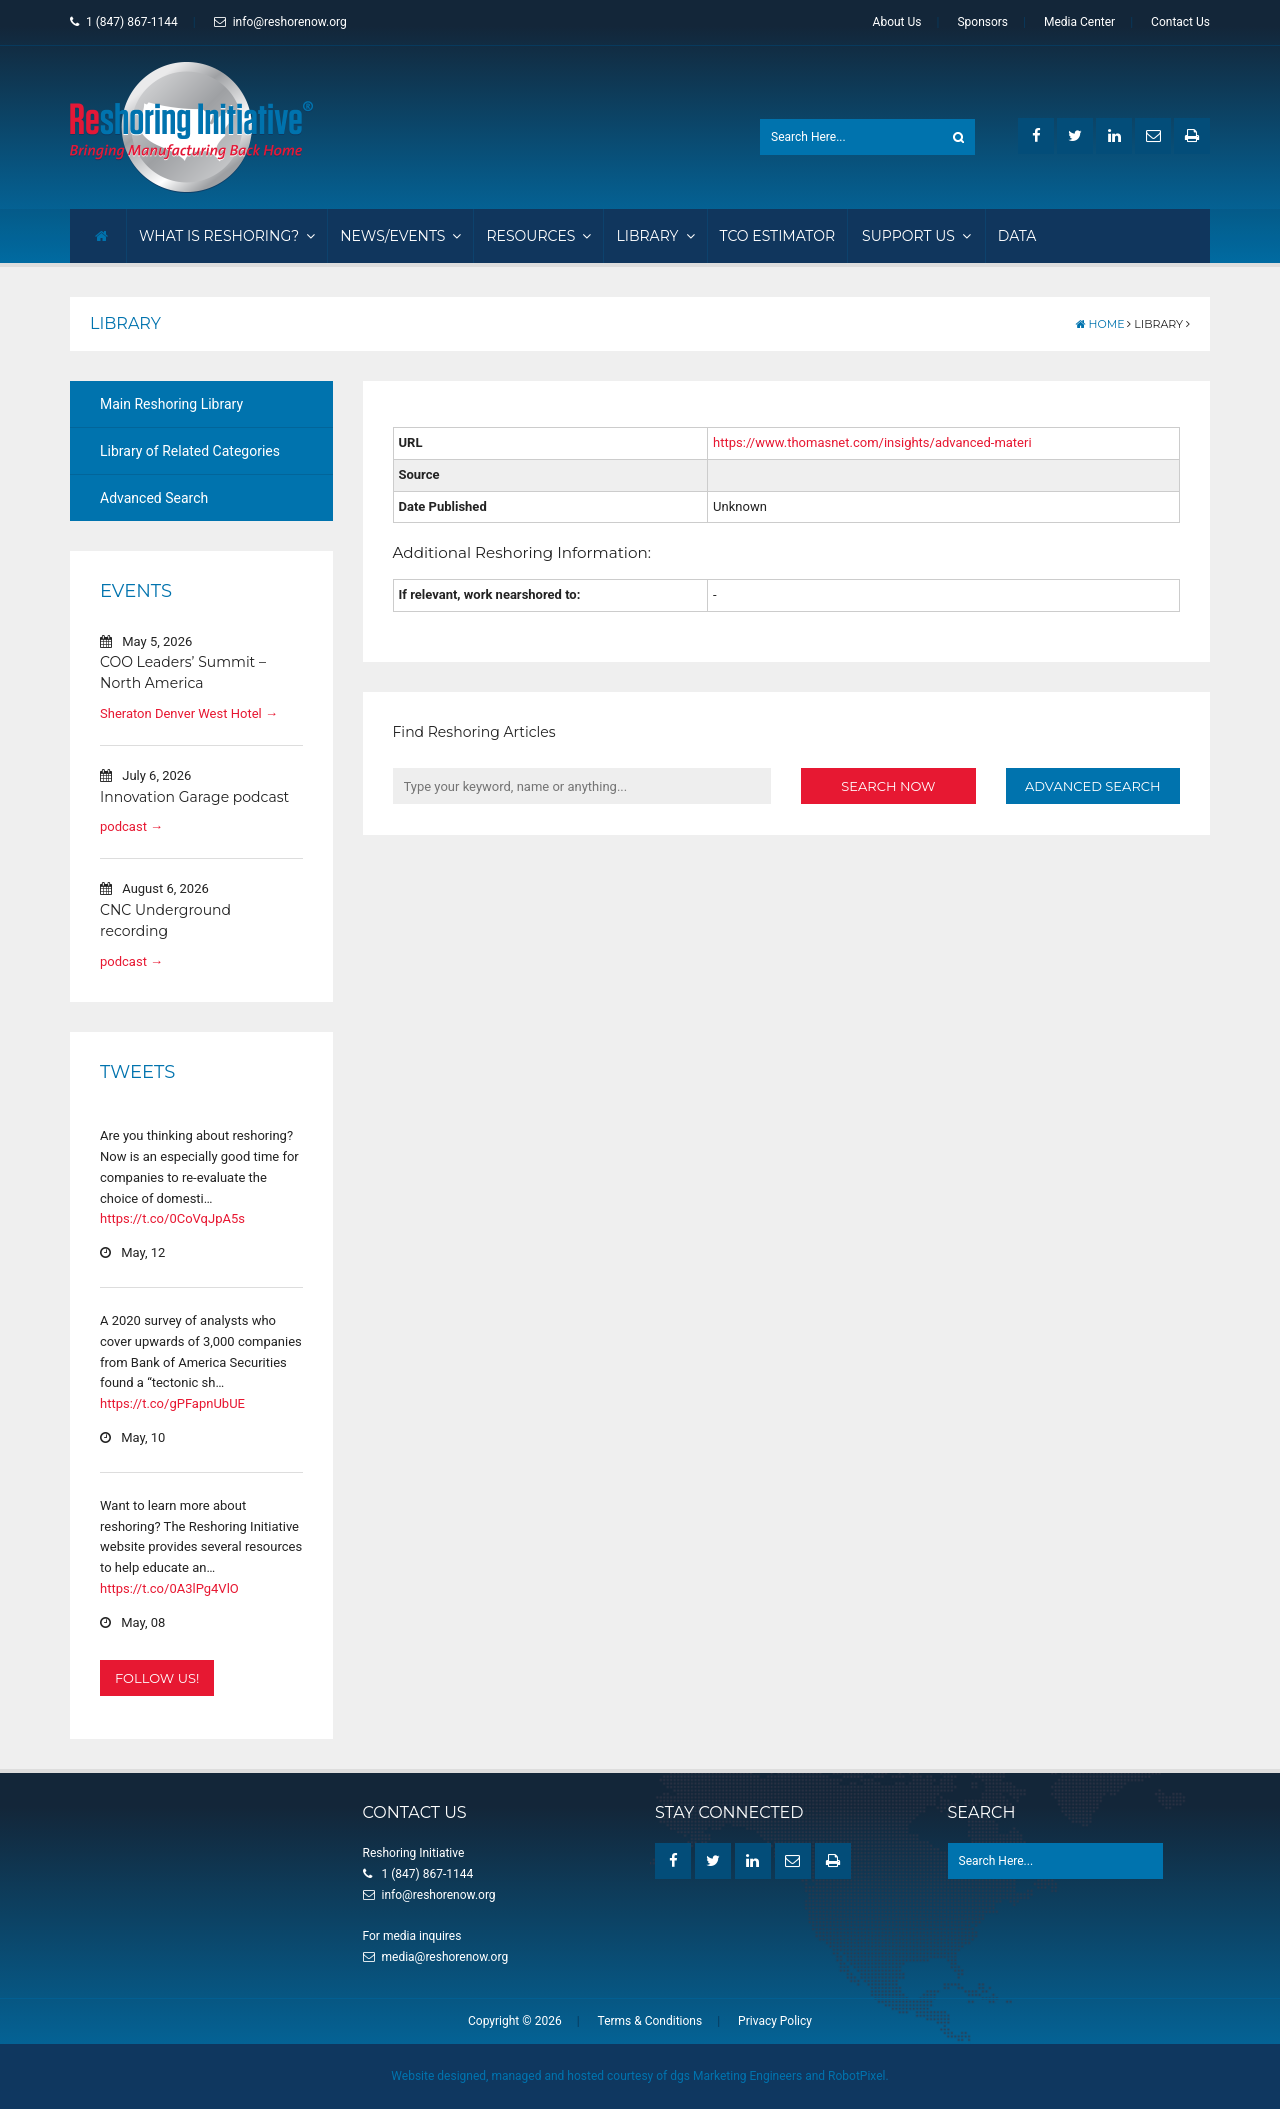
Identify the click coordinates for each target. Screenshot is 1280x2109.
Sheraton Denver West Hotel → (189, 713)
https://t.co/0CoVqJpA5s (172, 1218)
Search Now (888, 786)
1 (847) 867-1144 (124, 22)
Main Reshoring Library (171, 404)
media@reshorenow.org (445, 1957)
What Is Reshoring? (227, 236)
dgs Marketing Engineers (736, 2076)
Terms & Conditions (650, 2021)
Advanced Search (154, 498)
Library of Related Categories (190, 451)
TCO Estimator (778, 236)
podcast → (131, 826)
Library (655, 236)
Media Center (1079, 22)
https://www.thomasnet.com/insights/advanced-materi (872, 442)
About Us (897, 22)
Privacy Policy (775, 2021)
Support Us (916, 236)
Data (1017, 236)
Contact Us (1180, 22)
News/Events (400, 236)
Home (1100, 324)
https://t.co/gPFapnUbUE (172, 1403)
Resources (538, 236)
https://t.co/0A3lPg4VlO (169, 1588)
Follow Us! (157, 1678)
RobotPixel (856, 2076)
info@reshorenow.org (280, 22)
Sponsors (982, 22)
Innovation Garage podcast (194, 797)
